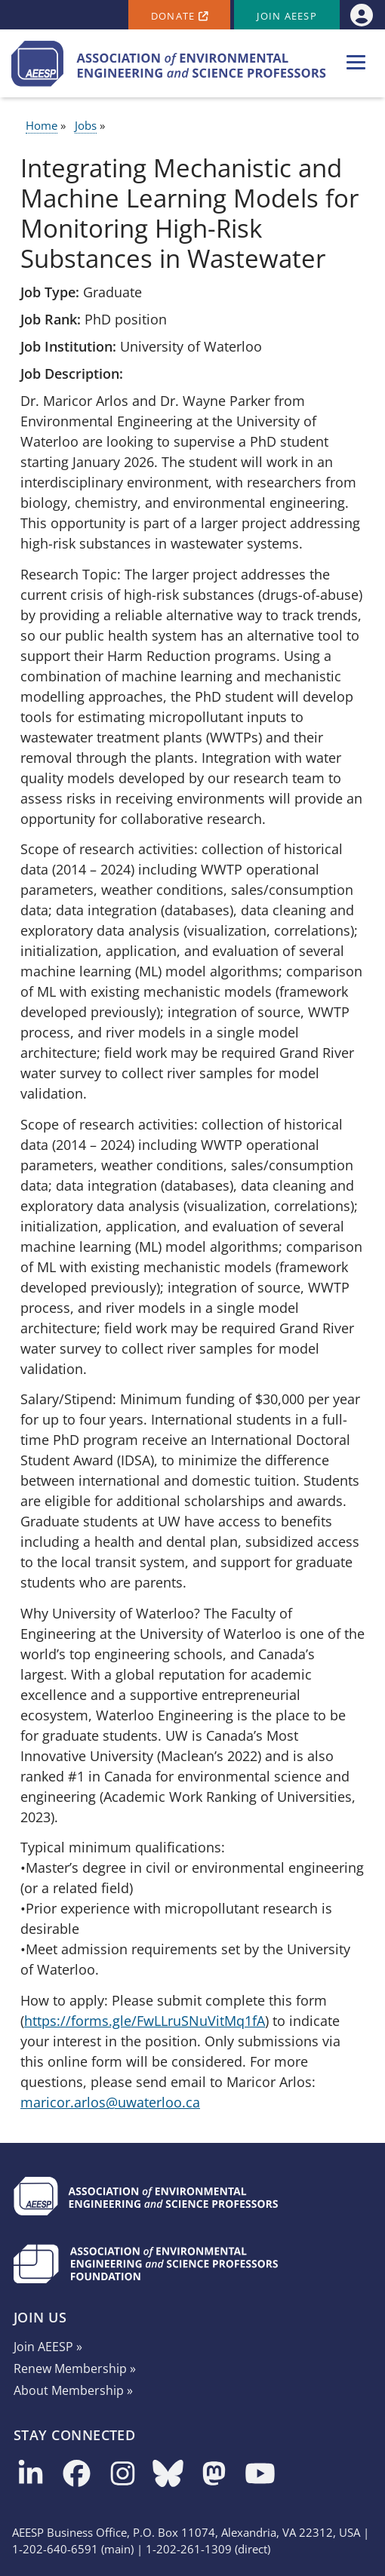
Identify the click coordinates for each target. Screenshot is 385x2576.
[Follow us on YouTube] (260, 2474)
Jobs (86, 125)
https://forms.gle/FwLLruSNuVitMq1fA (144, 2021)
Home (41, 125)
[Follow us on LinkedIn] (31, 2474)
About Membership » (73, 2390)
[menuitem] (361, 14)
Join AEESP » (48, 2346)
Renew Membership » (75, 2368)
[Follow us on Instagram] (123, 2474)
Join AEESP (287, 16)
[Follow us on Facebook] (77, 2474)
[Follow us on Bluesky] (168, 2474)
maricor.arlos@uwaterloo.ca (110, 2102)
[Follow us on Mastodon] (214, 2474)
